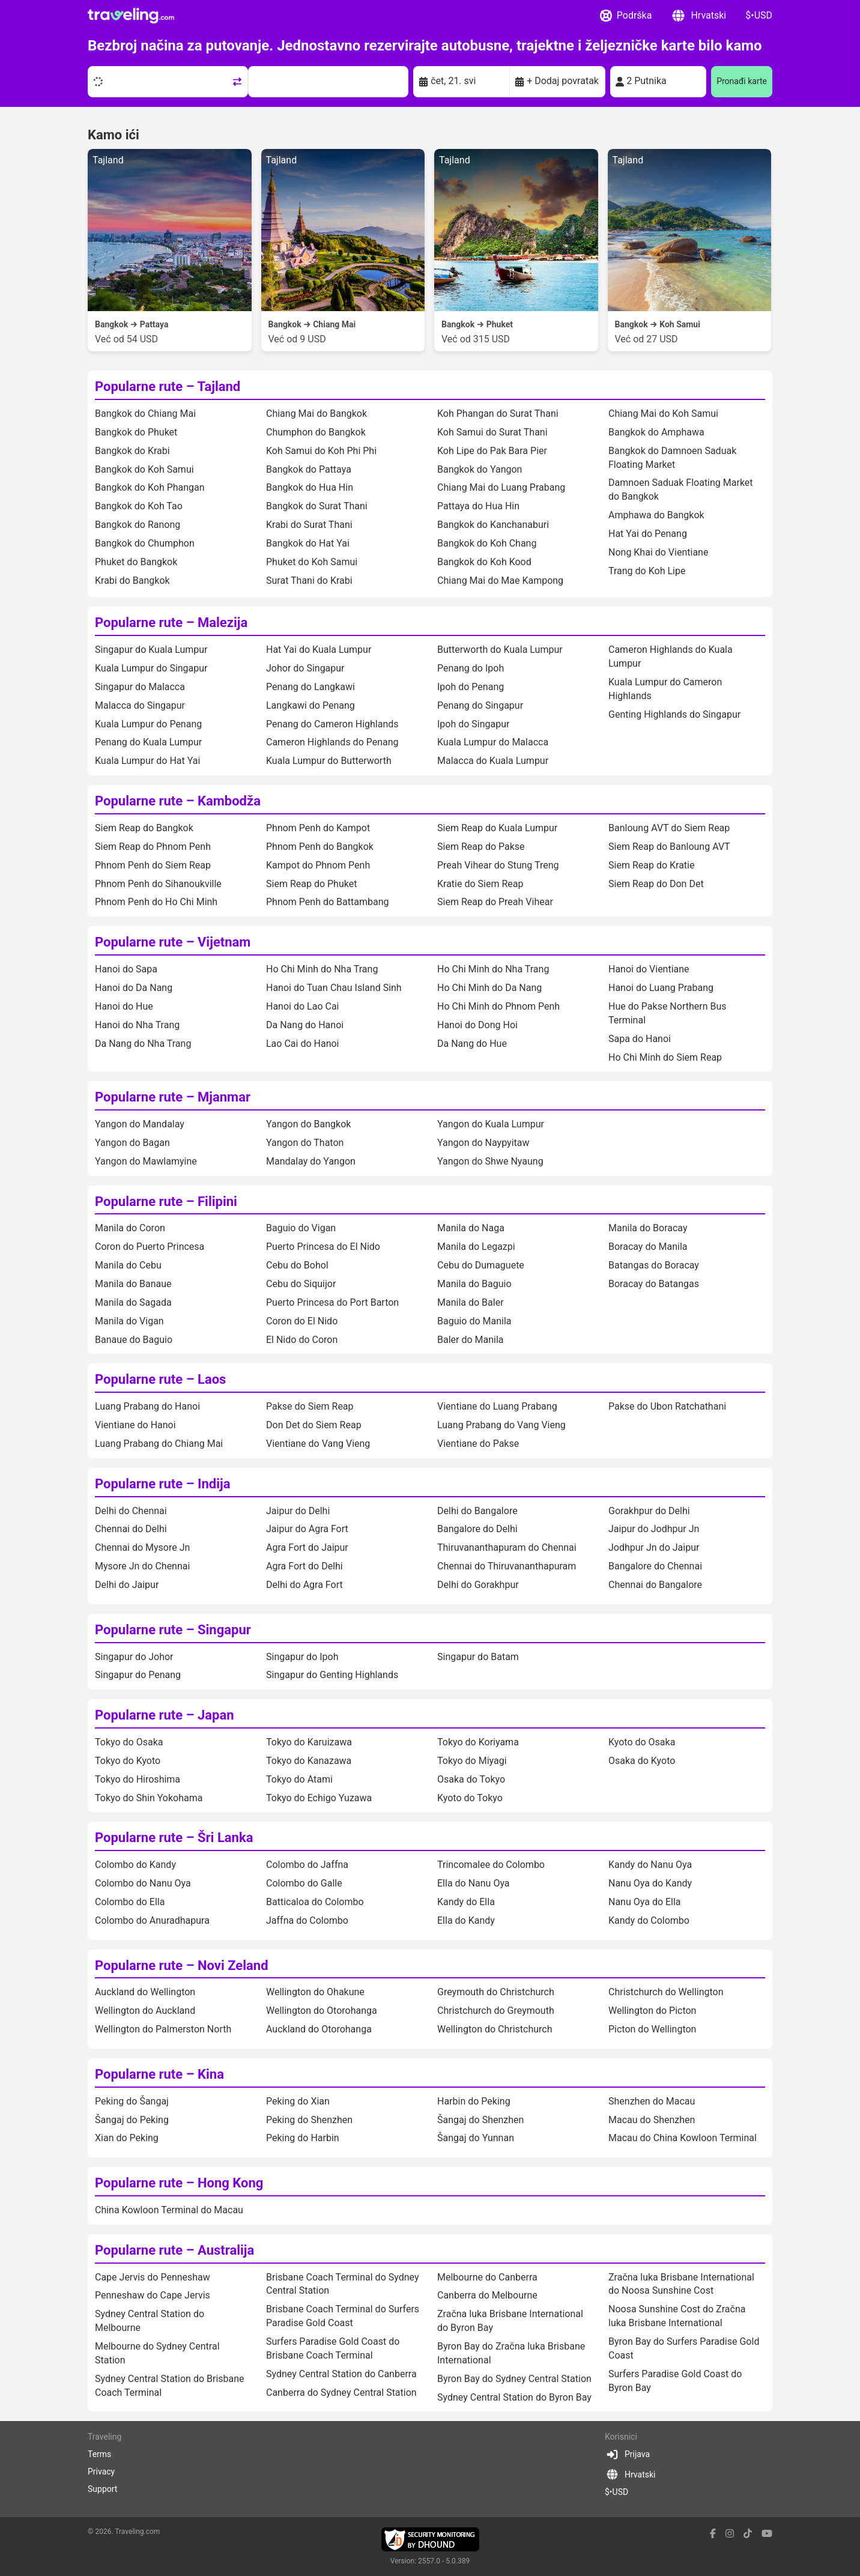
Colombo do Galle (304, 1883)
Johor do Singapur (305, 668)
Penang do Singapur (480, 705)
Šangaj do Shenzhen (480, 2120)
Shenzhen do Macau (651, 2101)
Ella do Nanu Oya (473, 1883)
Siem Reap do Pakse (481, 846)
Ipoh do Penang (470, 686)
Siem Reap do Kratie (651, 865)
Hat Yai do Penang (647, 533)
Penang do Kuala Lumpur (148, 742)
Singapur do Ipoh (302, 1656)
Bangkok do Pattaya (308, 469)
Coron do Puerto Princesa (149, 1246)
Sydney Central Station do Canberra (341, 2374)
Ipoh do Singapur (473, 724)
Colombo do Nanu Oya (143, 1883)
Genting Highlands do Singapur (674, 714)
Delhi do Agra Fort (304, 1584)
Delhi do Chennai (131, 1511)
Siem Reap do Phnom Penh (153, 846)
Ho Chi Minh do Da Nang (489, 987)
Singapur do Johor (134, 1656)
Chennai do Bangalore (655, 1584)
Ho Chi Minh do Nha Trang (322, 969)
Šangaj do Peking (132, 2120)
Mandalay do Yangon (311, 1161)
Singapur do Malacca (140, 686)
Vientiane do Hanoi (135, 1425)
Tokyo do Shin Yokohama (148, 1798)
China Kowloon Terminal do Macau (169, 2210)
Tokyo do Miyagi (472, 1760)
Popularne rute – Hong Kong (179, 2182)
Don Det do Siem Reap (314, 1425)
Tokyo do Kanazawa (308, 1760)
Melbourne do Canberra (487, 2277)
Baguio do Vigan (301, 1228)
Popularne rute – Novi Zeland (181, 1965)
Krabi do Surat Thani (309, 524)
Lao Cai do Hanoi (302, 1043)
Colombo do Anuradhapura (152, 1920)
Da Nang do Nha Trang (143, 1043)
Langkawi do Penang (310, 705)
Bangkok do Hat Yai (308, 543)
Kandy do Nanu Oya (650, 1864)
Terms (99, 2454)
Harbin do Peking (473, 2101)
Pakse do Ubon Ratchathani (667, 1406)
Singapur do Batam (478, 1656)
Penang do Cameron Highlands (332, 724)
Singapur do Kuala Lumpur (151, 649)
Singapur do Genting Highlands (332, 1674)
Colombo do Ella (130, 1902)
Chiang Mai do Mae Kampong (500, 580)
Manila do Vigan (129, 1321)
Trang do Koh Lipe (646, 571)
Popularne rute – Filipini (166, 1201)
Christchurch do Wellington (666, 1992)
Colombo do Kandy (135, 1864)
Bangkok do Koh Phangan (150, 487)
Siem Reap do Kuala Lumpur (497, 828)
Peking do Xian (298, 2101)
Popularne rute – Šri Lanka (174, 1837)
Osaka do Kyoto (641, 1760)
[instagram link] (729, 2533)
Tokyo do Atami (299, 1779)
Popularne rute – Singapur (173, 1629)
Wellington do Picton (652, 2010)
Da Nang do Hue (472, 1043)
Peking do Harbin (302, 2138)
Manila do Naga (470, 1228)
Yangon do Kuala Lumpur (490, 1124)
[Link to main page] (131, 15)
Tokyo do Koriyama (478, 1742)
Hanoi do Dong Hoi (477, 1025)
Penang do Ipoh (470, 668)
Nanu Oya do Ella (644, 1902)
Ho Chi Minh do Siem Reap (665, 1057)
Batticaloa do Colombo (315, 1902)
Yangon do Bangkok (308, 1124)
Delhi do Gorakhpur (478, 1584)
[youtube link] (767, 2533)
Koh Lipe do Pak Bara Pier (492, 450)
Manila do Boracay (648, 1228)
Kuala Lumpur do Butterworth (329, 760)
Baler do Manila (470, 1339)
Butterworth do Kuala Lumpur (500, 649)
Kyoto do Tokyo (470, 1798)
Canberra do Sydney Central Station (341, 2392)
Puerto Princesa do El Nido (323, 1246)
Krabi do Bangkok (132, 580)
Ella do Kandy (466, 1920)
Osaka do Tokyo (471, 1779)
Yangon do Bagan (132, 1142)
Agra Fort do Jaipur (307, 1547)
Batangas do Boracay (653, 1265)
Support (102, 2489)
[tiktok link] (747, 2533)
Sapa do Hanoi (639, 1038)
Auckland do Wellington (145, 1992)
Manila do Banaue (133, 1284)
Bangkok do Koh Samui (144, 469)
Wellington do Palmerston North (163, 2029)
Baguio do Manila (474, 1321)
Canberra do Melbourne (487, 2295)
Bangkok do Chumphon (145, 543)
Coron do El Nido (302, 1321)
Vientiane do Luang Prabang (497, 1406)
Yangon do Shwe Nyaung (490, 1161)
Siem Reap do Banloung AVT (669, 846)
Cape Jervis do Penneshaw (152, 2277)
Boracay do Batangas (653, 1284)
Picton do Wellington (652, 2029)
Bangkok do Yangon (479, 469)
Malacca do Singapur (140, 705)
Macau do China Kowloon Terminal (682, 2138)
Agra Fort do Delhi (304, 1566)
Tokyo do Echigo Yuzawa (319, 1798)
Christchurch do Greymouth (495, 2010)
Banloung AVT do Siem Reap (669, 828)
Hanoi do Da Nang (133, 987)
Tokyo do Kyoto (127, 1760)
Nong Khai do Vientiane (658, 552)
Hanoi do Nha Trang (137, 1025)
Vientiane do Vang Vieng (318, 1443)
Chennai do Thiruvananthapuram (506, 1566)
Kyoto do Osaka (641, 1742)
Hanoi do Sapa (126, 969)
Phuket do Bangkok (136, 562)
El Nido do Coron (302, 1339)
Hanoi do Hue (124, 1006)
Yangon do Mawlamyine (146, 1161)
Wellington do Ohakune (315, 1992)
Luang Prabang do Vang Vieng (501, 1425)
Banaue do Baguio (133, 1339)
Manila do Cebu (128, 1265)
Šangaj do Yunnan (475, 2138)
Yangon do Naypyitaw (483, 1142)
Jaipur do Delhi (298, 1511)
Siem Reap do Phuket (311, 883)
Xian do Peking (127, 2138)
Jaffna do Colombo (307, 1920)
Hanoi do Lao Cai (302, 1006)
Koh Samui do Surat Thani (492, 432)
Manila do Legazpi (476, 1246)
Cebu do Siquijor (301, 1284)
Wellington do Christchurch (495, 2029)
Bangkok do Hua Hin (309, 487)
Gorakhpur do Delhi (649, 1511)
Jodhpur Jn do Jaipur (653, 1547)
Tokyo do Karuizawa (309, 1742)
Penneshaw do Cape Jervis (152, 2295)
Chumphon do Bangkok (316, 432)
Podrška (626, 16)
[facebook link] (713, 2533)
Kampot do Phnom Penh (318, 865)
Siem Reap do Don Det (656, 883)
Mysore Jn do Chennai (142, 1566)
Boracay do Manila (648, 1246)
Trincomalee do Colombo (491, 1864)
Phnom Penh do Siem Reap (153, 865)
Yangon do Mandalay (139, 1124)
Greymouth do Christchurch (495, 1992)
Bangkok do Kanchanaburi (493, 524)
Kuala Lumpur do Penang (148, 724)
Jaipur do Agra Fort (307, 1529)
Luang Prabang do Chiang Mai (159, 1443)
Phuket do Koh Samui (311, 562)
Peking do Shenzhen (309, 2120)
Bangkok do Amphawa (656, 432)
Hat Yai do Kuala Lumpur (318, 649)
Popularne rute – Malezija (171, 622)
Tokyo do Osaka (129, 1742)
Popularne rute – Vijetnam (172, 942)
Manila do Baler (470, 1302)
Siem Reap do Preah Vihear (495, 902)
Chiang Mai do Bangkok (316, 413)
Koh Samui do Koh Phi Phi (321, 450)
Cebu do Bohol (297, 1265)
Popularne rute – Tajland (167, 386)
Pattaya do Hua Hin (478, 506)
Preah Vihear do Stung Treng (498, 865)
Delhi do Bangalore (477, 1511)
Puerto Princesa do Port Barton (332, 1302)
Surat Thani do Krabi (309, 580)
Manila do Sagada (133, 1302)
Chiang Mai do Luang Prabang (501, 487)
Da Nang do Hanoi (305, 1025)
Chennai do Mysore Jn (142, 1547)
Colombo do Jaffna (307, 1864)
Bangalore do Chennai (655, 1566)
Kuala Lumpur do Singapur (151, 668)
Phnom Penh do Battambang (327, 902)
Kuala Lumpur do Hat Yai (147, 760)
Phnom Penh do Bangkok (320, 846)
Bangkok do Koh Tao (139, 506)
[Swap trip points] (237, 81)
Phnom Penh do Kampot (318, 828)
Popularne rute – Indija (162, 1483)
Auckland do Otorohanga (319, 2029)
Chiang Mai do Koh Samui (663, 413)
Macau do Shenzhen (651, 2120)
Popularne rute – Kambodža (178, 800)
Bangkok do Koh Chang (486, 543)
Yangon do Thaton (305, 1142)
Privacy (101, 2471)
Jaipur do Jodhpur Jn (653, 1529)
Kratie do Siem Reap (480, 883)
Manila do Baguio (474, 1284)
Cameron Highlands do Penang (332, 742)
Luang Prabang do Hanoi (147, 1406)
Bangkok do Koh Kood (484, 562)
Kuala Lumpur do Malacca (492, 742)
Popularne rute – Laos (160, 1379)
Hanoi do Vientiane (648, 969)
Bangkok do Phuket (136, 432)
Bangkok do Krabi (132, 450)
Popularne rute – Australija (174, 2250)
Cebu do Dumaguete (480, 1265)
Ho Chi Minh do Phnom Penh (498, 1006)
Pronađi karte (741, 81)
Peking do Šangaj (132, 2101)
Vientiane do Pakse (478, 1443)
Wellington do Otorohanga (321, 2010)
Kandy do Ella (466, 1902)
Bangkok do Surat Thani (317, 506)
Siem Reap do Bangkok (144, 828)
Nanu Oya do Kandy (650, 1883)
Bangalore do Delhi (477, 1529)
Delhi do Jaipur (127, 1584)
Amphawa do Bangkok (656, 515)
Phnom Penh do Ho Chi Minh (156, 902)
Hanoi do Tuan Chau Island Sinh (334, 987)
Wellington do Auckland (145, 2010)
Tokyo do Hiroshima (137, 1779)
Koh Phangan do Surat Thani (498, 413)
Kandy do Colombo (648, 1920)
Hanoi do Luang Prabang (660, 987)
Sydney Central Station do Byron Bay (514, 2397)
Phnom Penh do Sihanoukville (158, 883)
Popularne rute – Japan (164, 1715)
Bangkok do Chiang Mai (145, 413)
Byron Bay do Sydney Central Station (514, 2378)
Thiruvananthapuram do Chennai (507, 1547)
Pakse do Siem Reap (310, 1406)
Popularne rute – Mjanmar (172, 1097)
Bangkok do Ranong (137, 524)
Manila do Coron (130, 1228)
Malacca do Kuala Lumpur (492, 760)
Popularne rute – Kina (159, 2074)
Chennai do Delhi (131, 1529)
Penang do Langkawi (310, 686)
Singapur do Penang (138, 1674)
